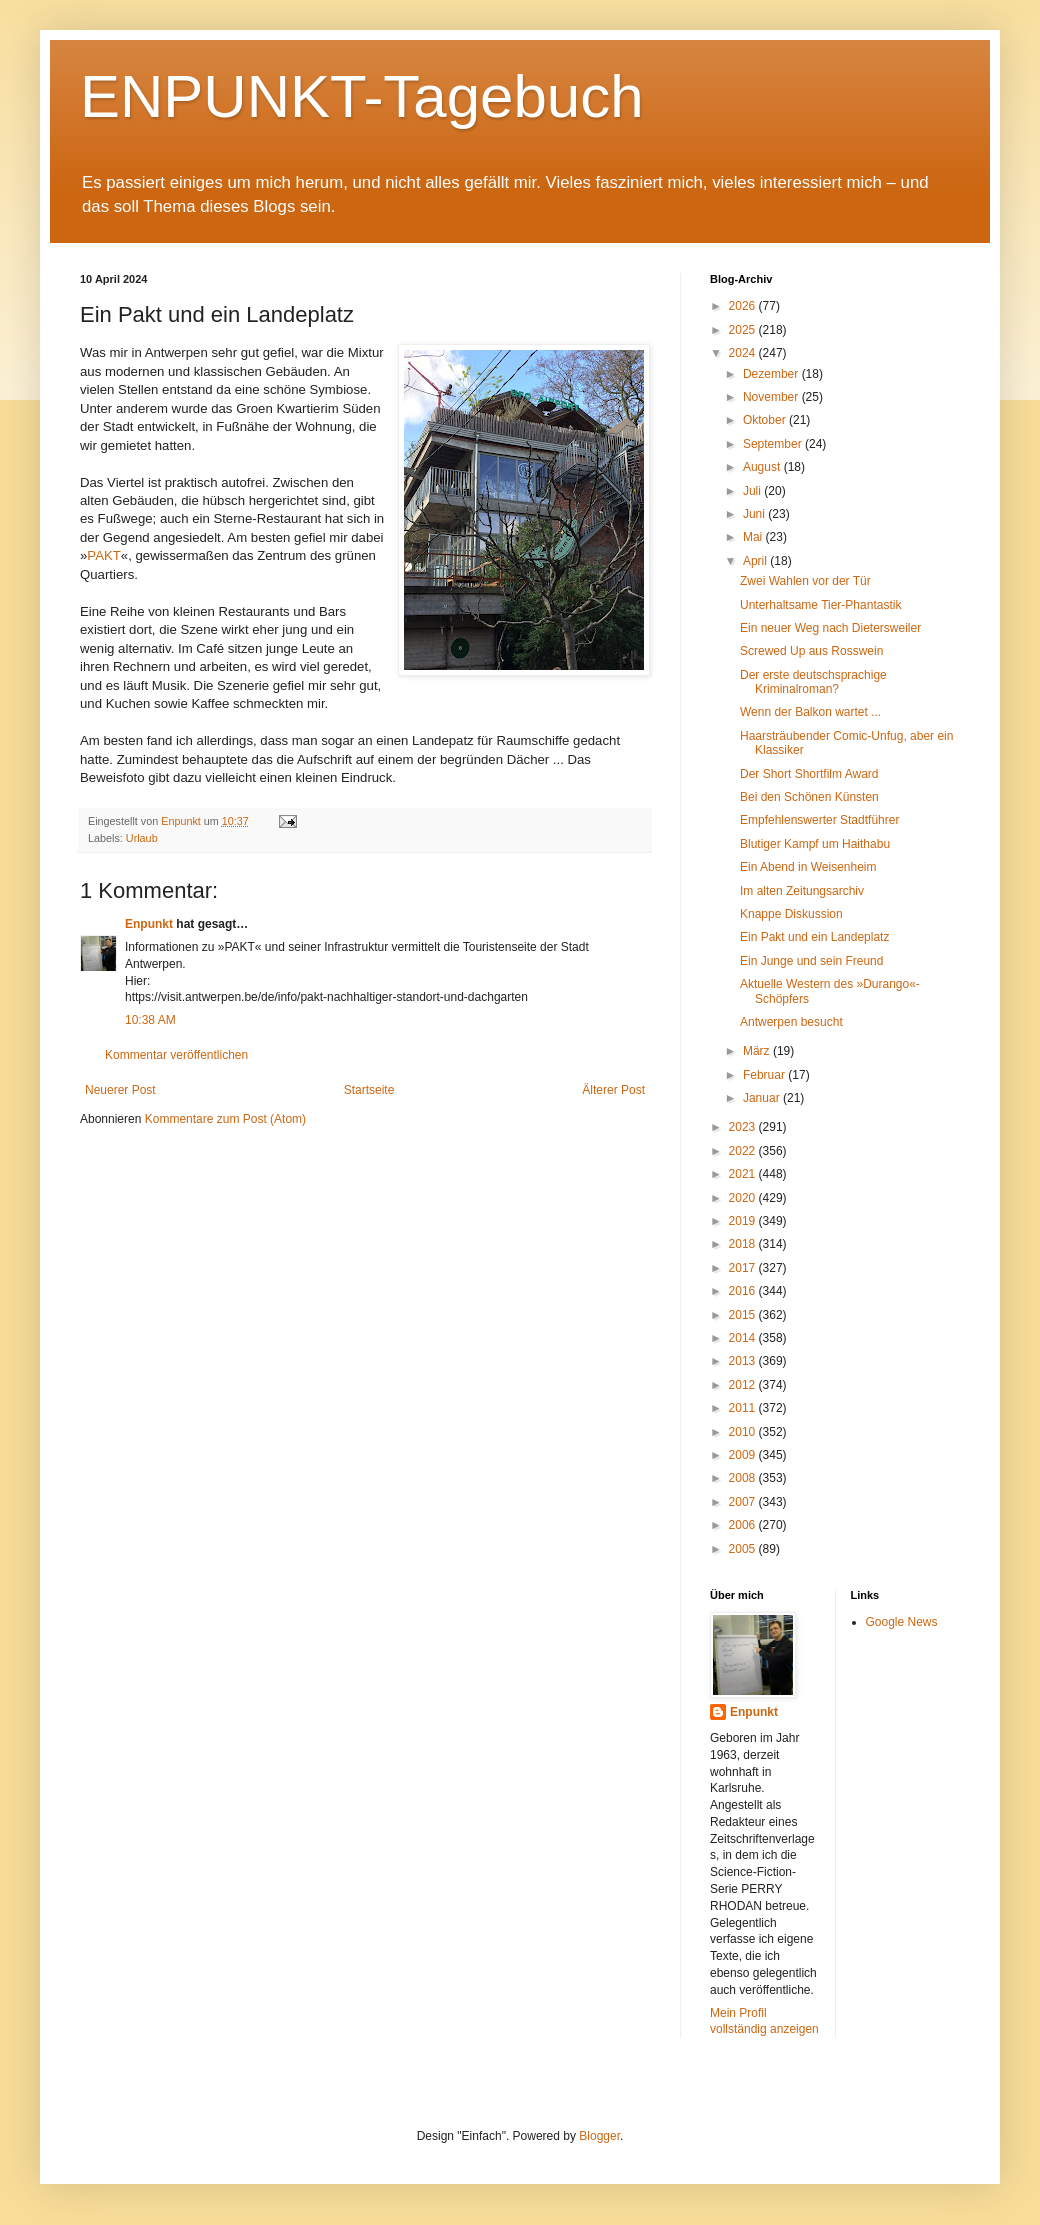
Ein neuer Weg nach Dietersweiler (830, 628)
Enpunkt (149, 924)
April (756, 561)
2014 (744, 1338)
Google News (902, 1622)
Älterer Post (613, 1090)
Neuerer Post (120, 1090)
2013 (744, 1361)
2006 (744, 1525)
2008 (744, 1478)
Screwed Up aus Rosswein (811, 651)
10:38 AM (150, 1020)
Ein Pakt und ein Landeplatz (814, 937)
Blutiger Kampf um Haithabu (815, 844)
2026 (744, 306)
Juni (755, 514)
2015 (744, 1315)
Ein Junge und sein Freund (811, 961)
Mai (754, 537)
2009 (744, 1455)
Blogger (599, 2136)
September (774, 444)
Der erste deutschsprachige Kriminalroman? (813, 682)
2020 (744, 1198)
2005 (744, 1549)
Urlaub (142, 838)
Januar (763, 1098)
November (772, 397)
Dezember (772, 374)
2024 (744, 353)
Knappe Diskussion (791, 914)
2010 (744, 1432)
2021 (744, 1174)
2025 (744, 330)
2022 (744, 1151)
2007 (744, 1502)
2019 (744, 1221)
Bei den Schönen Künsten (809, 797)
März (758, 1051)
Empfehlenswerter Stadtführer (819, 820)
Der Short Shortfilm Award (809, 774)
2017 (744, 1268)
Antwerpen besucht (791, 1022)
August (763, 467)
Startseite (369, 1090)
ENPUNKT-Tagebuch (362, 96)
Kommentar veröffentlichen (176, 1055)
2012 (744, 1385)
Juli (753, 491)
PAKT (103, 555)
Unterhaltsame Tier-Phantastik (820, 605)
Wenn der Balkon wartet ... (810, 712)
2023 (744, 1127)
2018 (744, 1244)
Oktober (766, 420)
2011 (744, 1408)
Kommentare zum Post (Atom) (225, 1119)
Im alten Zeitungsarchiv (802, 891)
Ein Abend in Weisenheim (808, 867)
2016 (744, 1291)
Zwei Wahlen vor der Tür (805, 581)
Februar (765, 1075)
